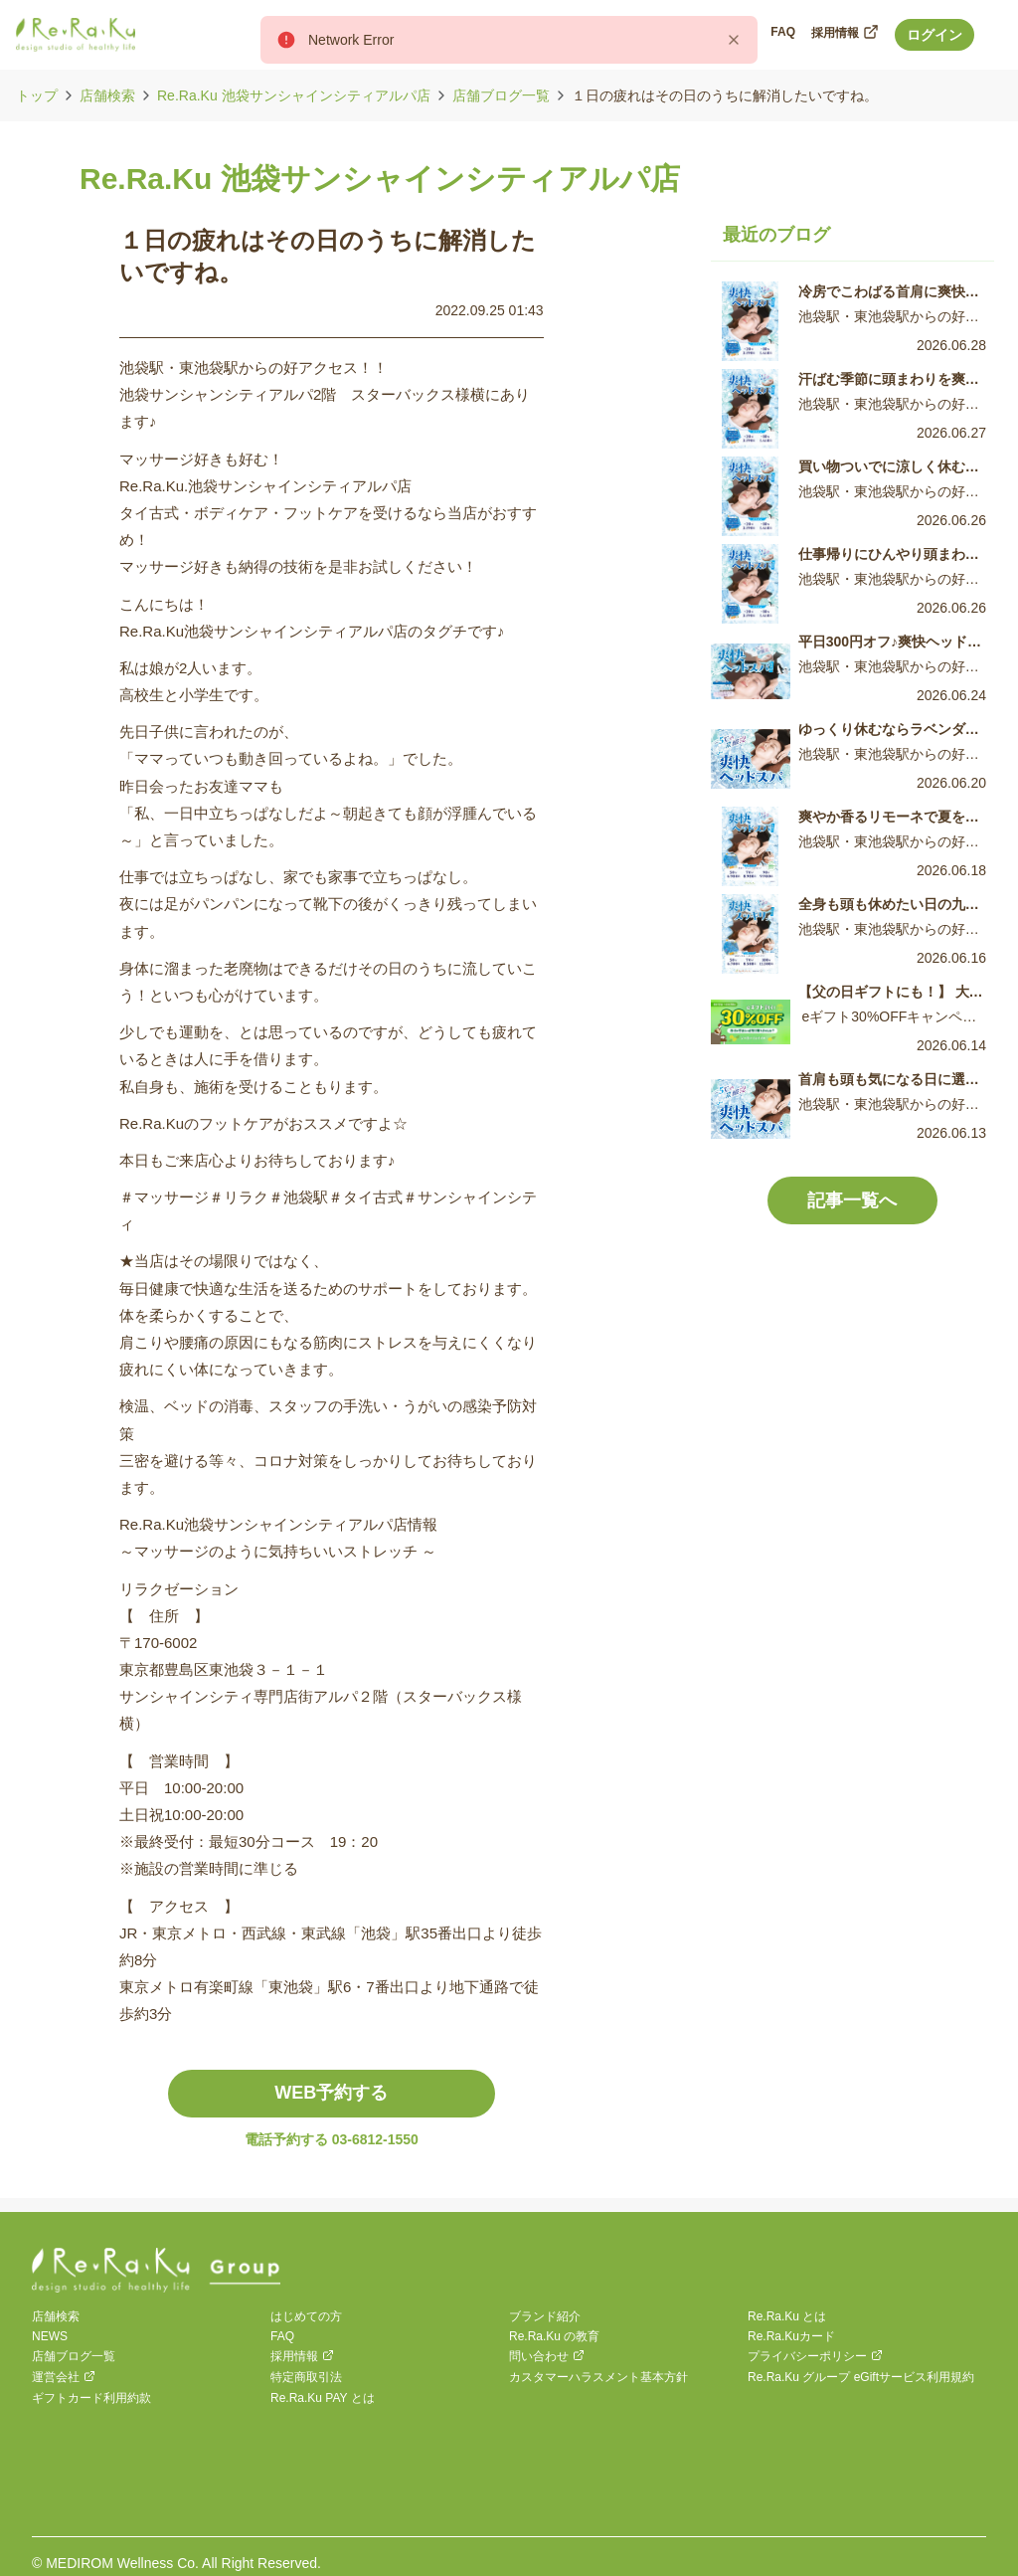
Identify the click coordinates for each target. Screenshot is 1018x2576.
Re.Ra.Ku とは (787, 2316)
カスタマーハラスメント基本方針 (598, 2377)
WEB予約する (331, 2093)
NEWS (50, 2336)
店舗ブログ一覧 (501, 95)
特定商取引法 (306, 2377)
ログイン (934, 35)
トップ (37, 95)
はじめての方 (306, 2316)
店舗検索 (107, 95)
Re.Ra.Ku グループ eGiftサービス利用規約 (861, 2377)
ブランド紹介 (545, 2316)
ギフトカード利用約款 (91, 2398)
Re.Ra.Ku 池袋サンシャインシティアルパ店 (293, 95)
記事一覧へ (852, 1200)
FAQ (282, 2336)
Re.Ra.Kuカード (791, 2336)
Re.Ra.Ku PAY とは (322, 2398)
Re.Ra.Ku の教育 (554, 2336)
